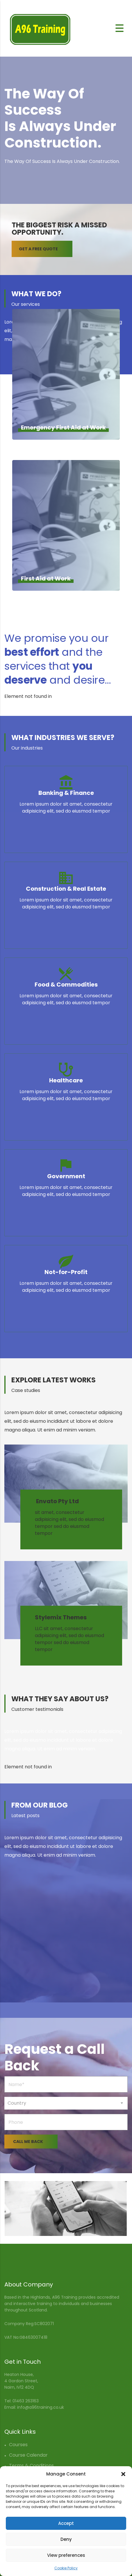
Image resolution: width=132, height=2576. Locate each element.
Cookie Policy (66, 2568)
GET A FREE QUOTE (45, 249)
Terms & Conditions (31, 2465)
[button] (123, 2474)
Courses (18, 2444)
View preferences (66, 2555)
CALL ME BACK (35, 2142)
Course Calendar (28, 2455)
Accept (66, 2523)
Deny (66, 2539)
